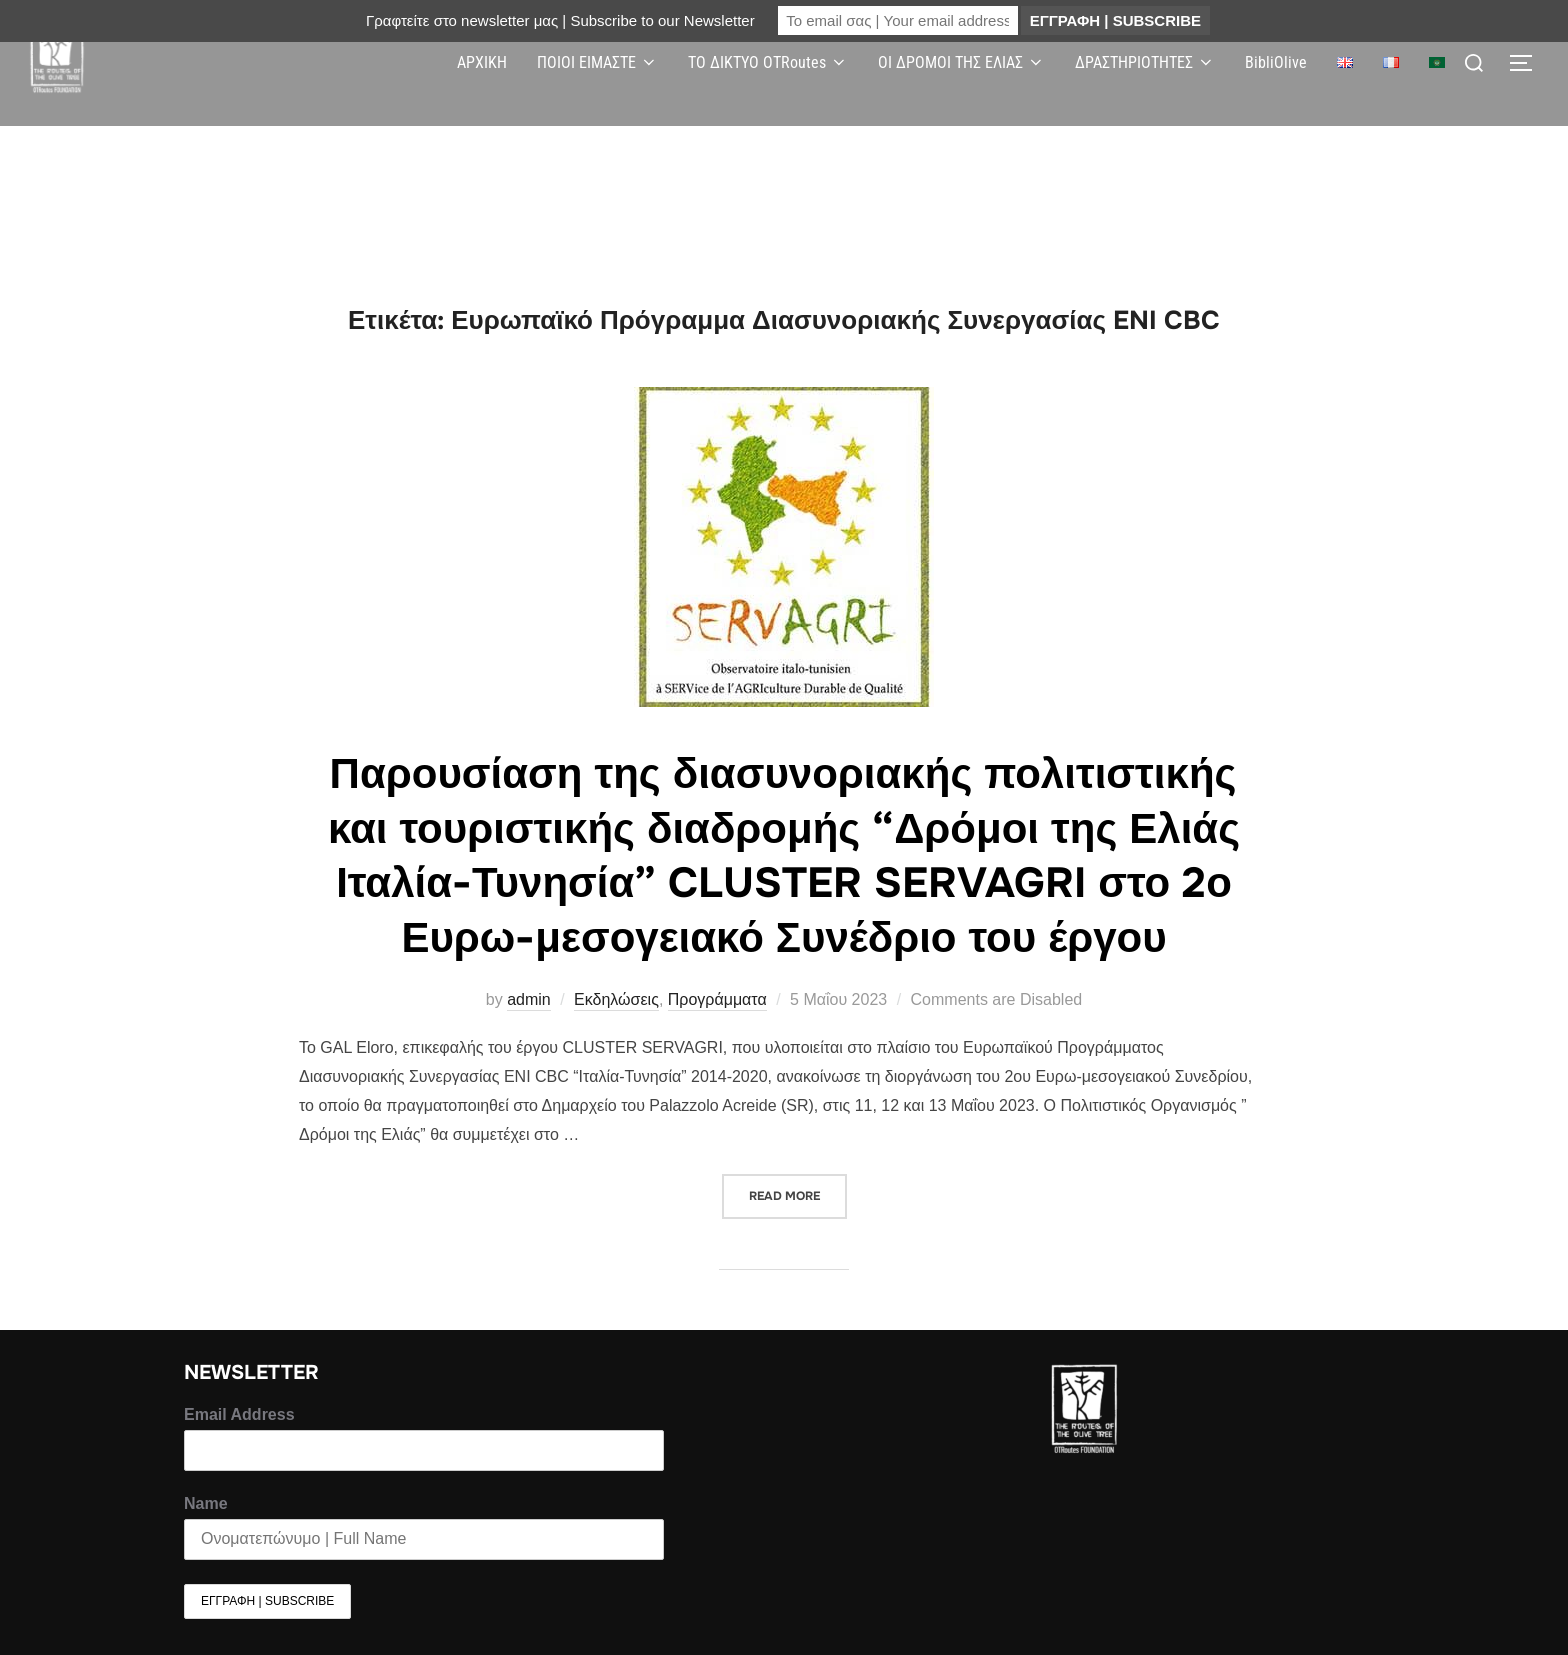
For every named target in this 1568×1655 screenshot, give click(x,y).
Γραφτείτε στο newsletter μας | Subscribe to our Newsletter (560, 20)
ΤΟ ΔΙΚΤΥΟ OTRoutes (768, 62)
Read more (798, 1189)
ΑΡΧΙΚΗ (482, 62)
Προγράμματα (717, 999)
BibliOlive (1276, 62)
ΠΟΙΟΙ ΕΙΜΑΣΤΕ (597, 62)
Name (206, 1503)
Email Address (239, 1414)
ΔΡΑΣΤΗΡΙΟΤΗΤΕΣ (1145, 62)
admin (529, 999)
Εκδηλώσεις (616, 999)
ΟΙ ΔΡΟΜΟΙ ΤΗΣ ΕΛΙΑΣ (961, 62)
